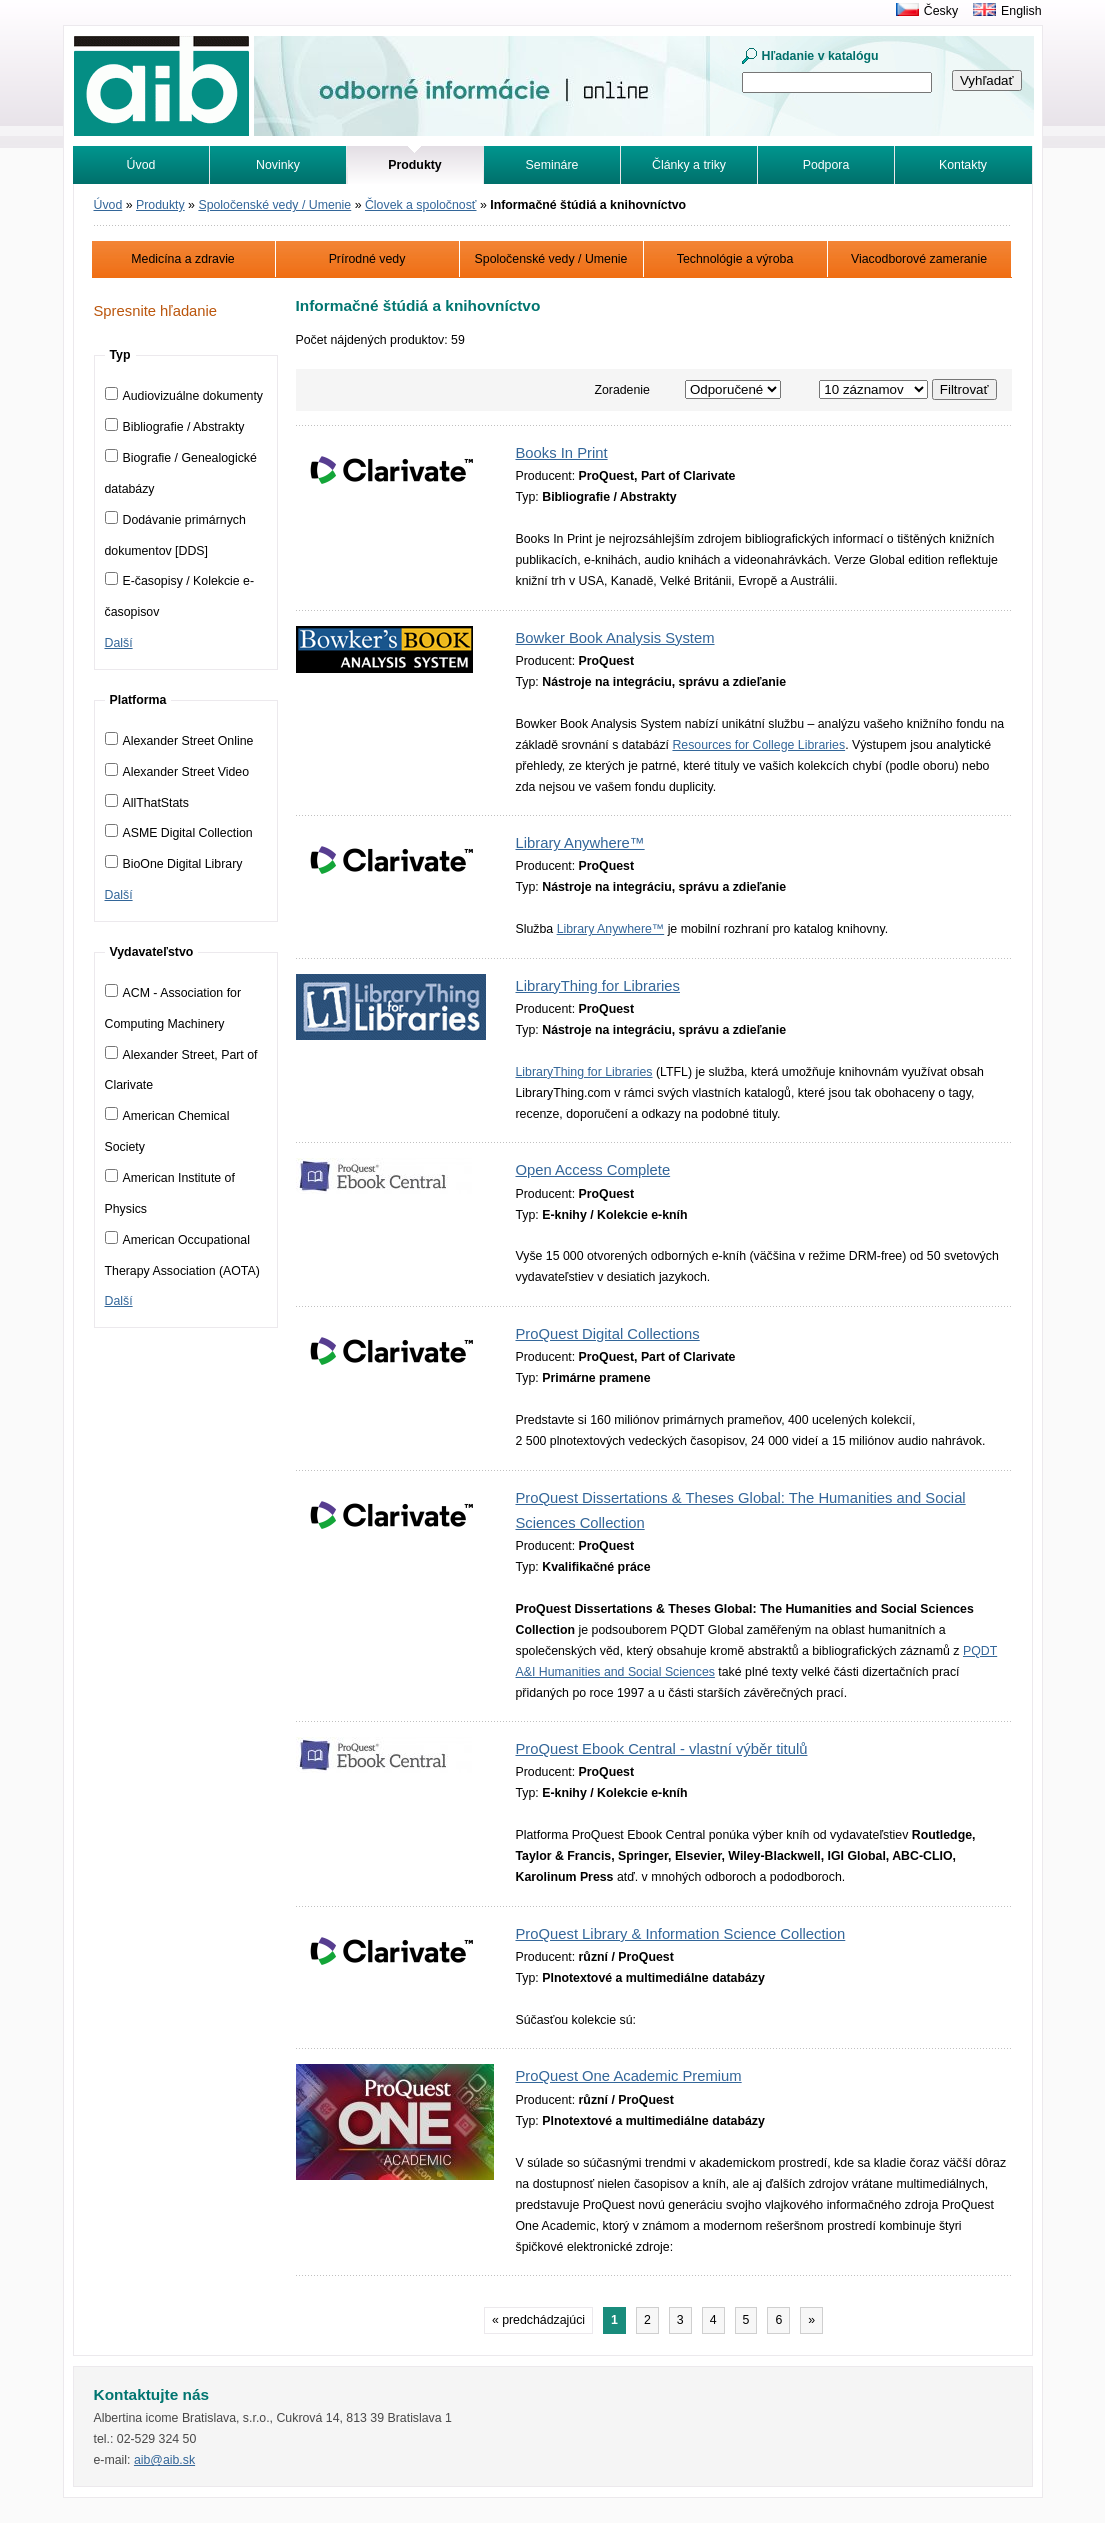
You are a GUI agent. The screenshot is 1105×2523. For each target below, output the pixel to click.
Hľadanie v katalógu (820, 56)
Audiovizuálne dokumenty (184, 396)
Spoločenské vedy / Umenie (274, 205)
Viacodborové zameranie (919, 259)
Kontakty (963, 165)
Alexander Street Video (177, 772)
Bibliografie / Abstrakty (175, 427)
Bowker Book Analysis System (615, 638)
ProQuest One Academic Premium (629, 2076)
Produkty (160, 205)
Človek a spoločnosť (421, 205)
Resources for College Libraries (758, 745)
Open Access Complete (593, 1170)
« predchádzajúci (538, 2320)
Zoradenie (622, 390)
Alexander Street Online (179, 741)
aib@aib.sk (164, 2460)
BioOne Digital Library (174, 864)
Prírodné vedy (367, 259)
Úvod (141, 165)
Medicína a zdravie (182, 259)
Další (119, 643)
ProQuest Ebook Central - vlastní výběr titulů (662, 1749)
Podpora (826, 165)
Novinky (278, 165)
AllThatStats (147, 803)
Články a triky (689, 165)
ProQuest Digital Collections (608, 1334)
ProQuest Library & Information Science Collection (681, 1934)
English (1021, 11)
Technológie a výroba (735, 259)
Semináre (552, 165)
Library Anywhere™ (580, 843)
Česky (941, 11)
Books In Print (562, 453)
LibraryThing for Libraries (598, 986)
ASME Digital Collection (179, 833)
